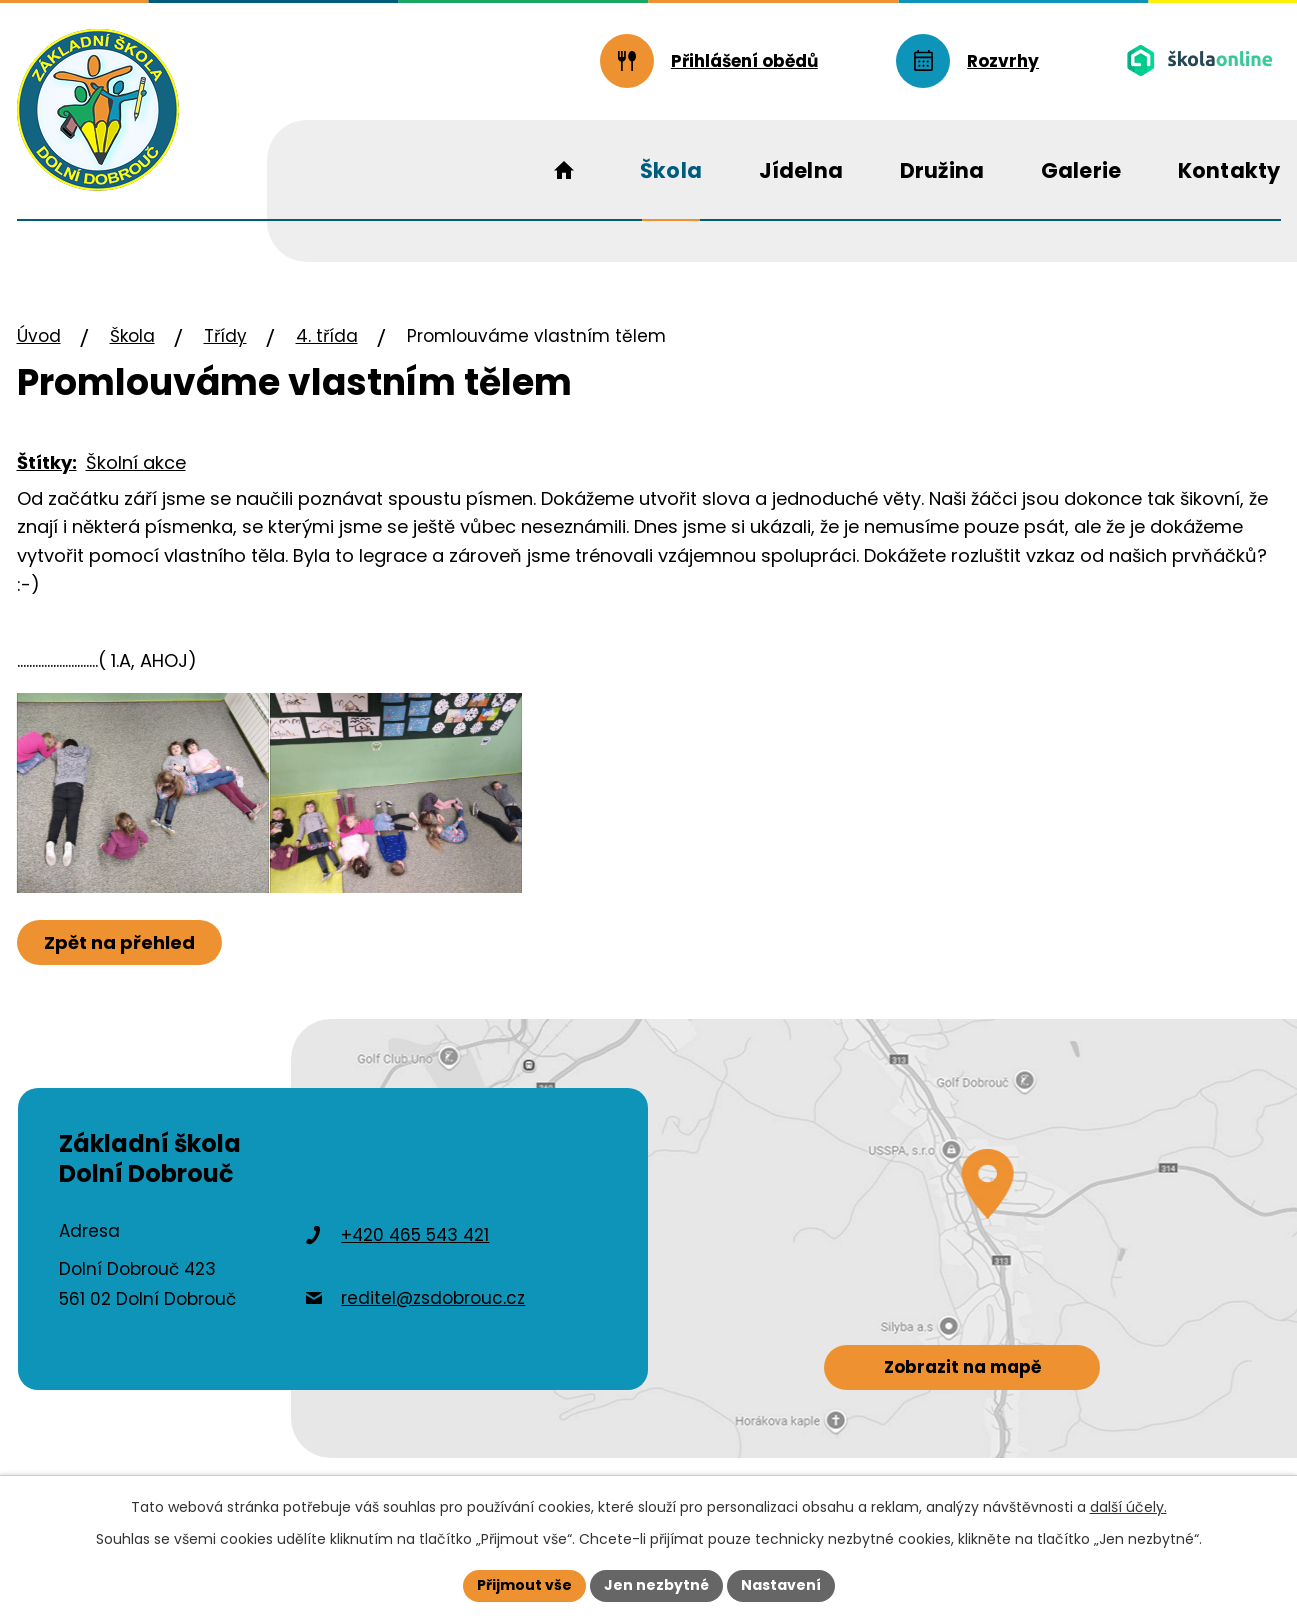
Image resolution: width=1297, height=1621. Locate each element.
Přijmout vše (524, 1585)
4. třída (327, 336)
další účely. (1128, 1507)
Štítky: (47, 462)
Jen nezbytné (656, 1585)
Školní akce (136, 462)
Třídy (225, 336)
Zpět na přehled (119, 942)
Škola (132, 336)
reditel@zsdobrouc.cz (433, 1298)
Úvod (39, 336)
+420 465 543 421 (415, 1235)
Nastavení (781, 1585)
